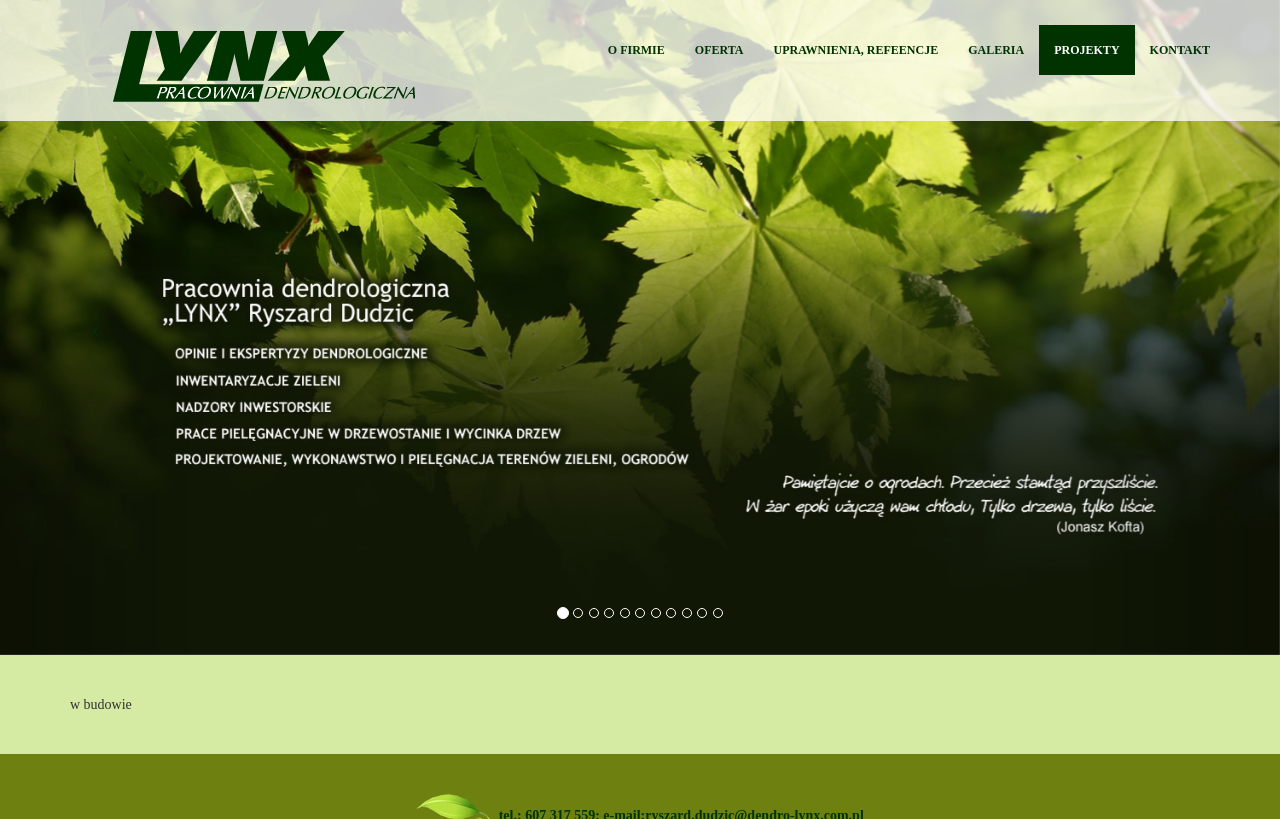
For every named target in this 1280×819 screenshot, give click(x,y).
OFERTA (719, 50)
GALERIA (996, 50)
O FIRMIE (636, 50)
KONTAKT (1180, 50)
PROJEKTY (1086, 50)
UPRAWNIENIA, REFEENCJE (856, 50)
